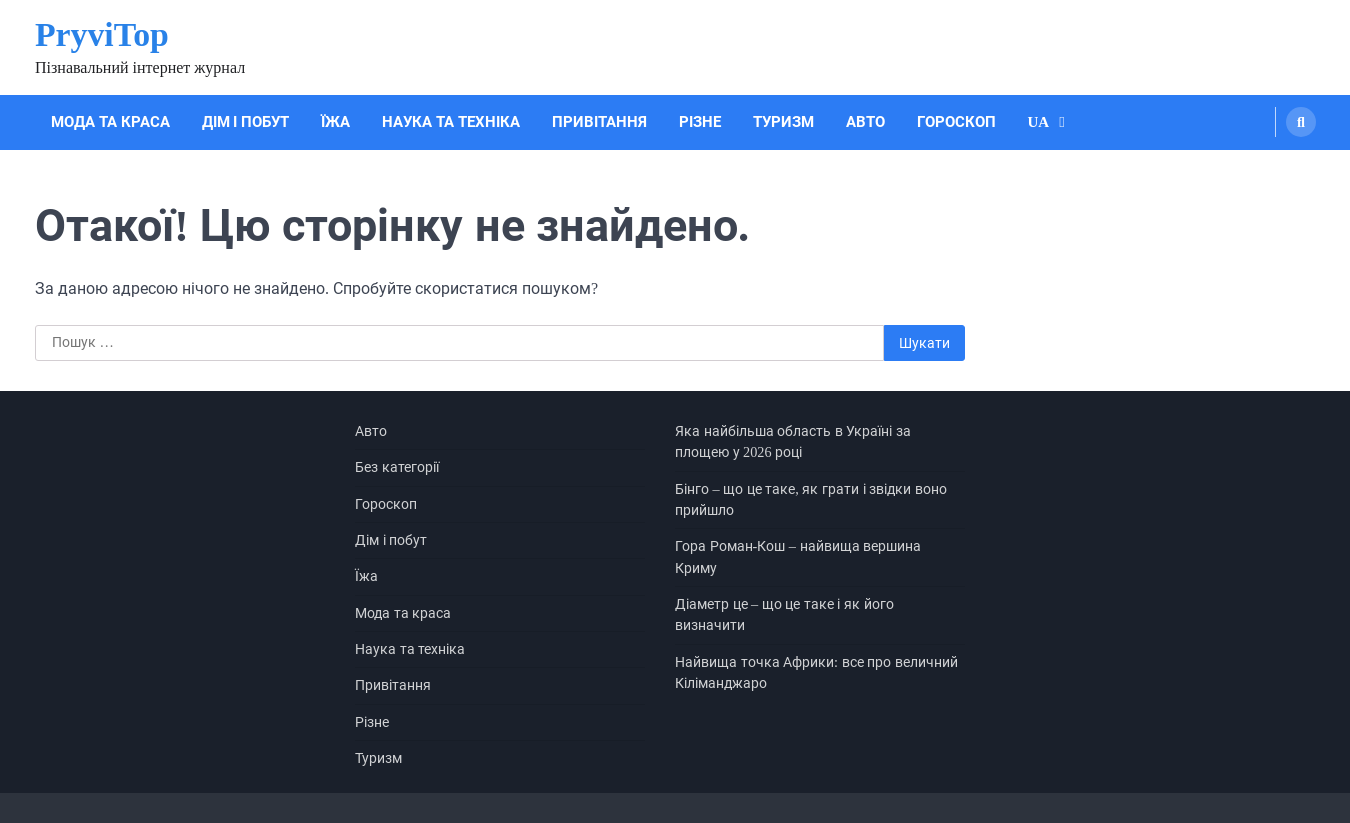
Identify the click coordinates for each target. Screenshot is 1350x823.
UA (1039, 122)
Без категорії (397, 467)
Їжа (335, 122)
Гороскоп (956, 122)
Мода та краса (110, 122)
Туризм (783, 122)
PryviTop (102, 34)
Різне (700, 122)
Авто (865, 122)
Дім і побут (246, 122)
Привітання (599, 122)
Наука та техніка (451, 122)
